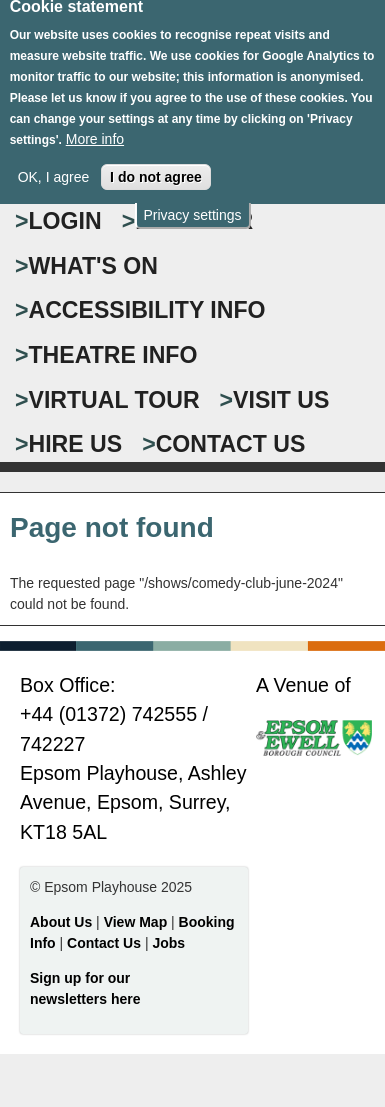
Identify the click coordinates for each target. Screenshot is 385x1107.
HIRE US (76, 444)
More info (95, 128)
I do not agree (156, 166)
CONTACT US (231, 444)
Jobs (168, 943)
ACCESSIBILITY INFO (147, 310)
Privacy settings (192, 205)
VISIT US (281, 400)
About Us (61, 922)
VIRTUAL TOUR (114, 400)
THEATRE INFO (113, 355)
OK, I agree (54, 166)
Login (65, 221)
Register (194, 221)
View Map (137, 922)
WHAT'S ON (94, 266)
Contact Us (106, 943)
